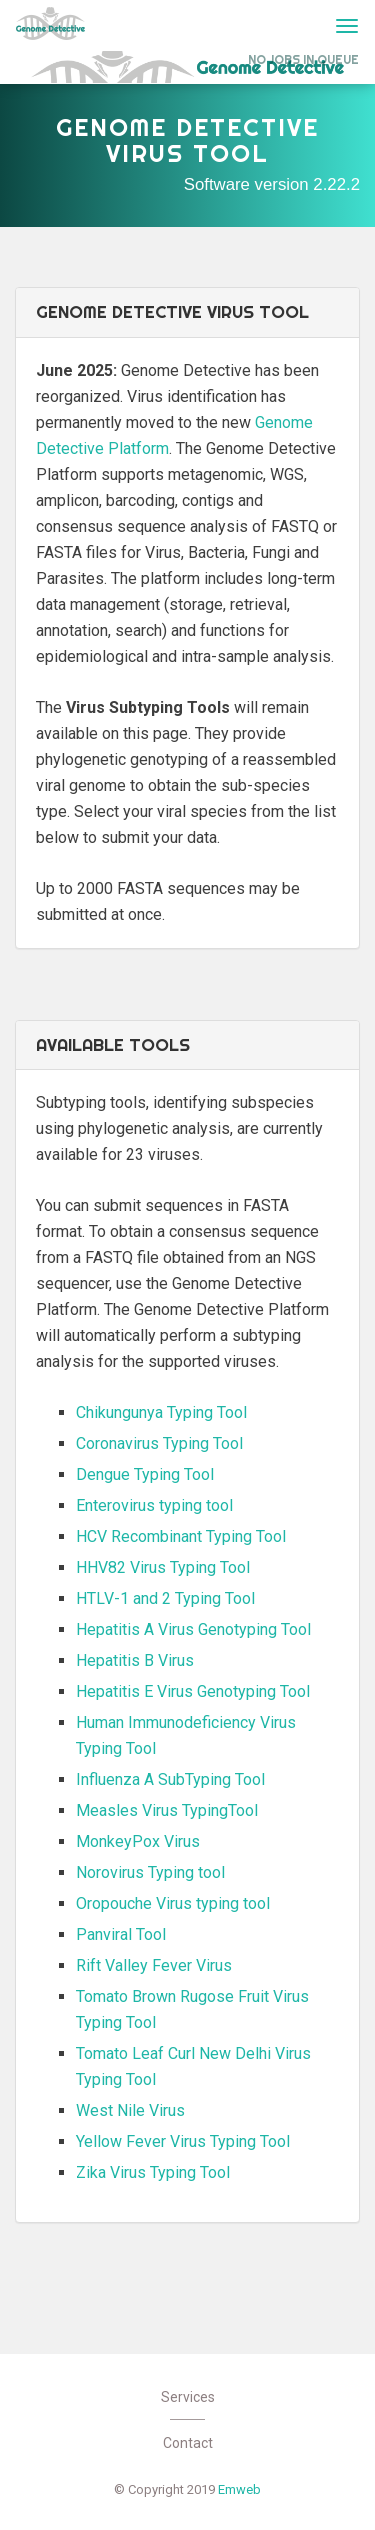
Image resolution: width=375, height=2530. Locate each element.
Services (188, 2397)
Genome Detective (50, 23)
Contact (188, 2443)
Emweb (239, 2489)
